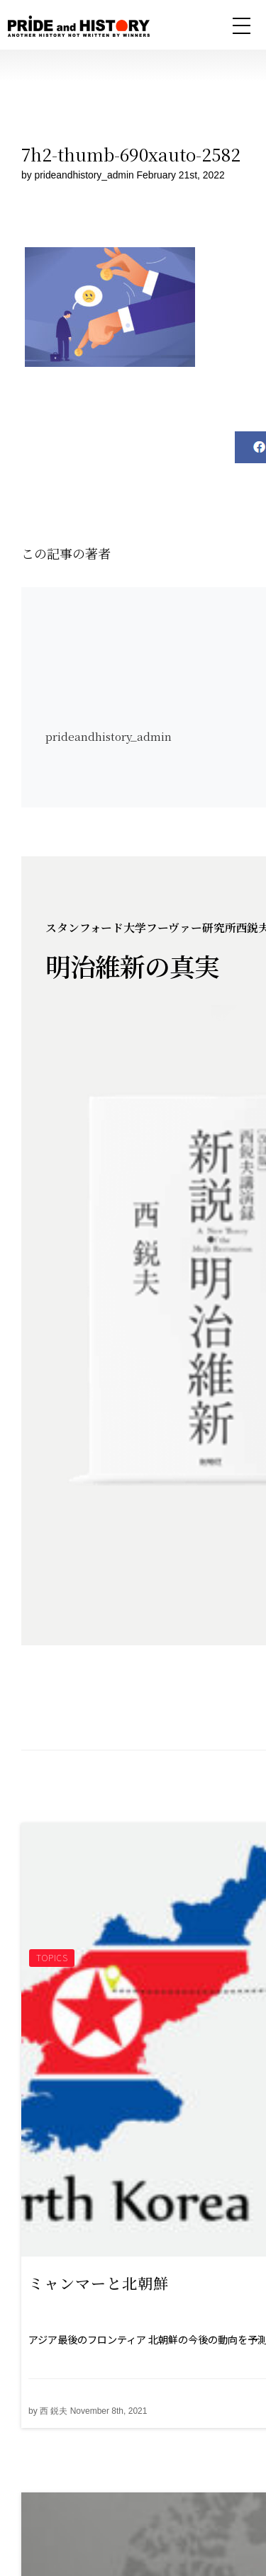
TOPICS (52, 1957)
